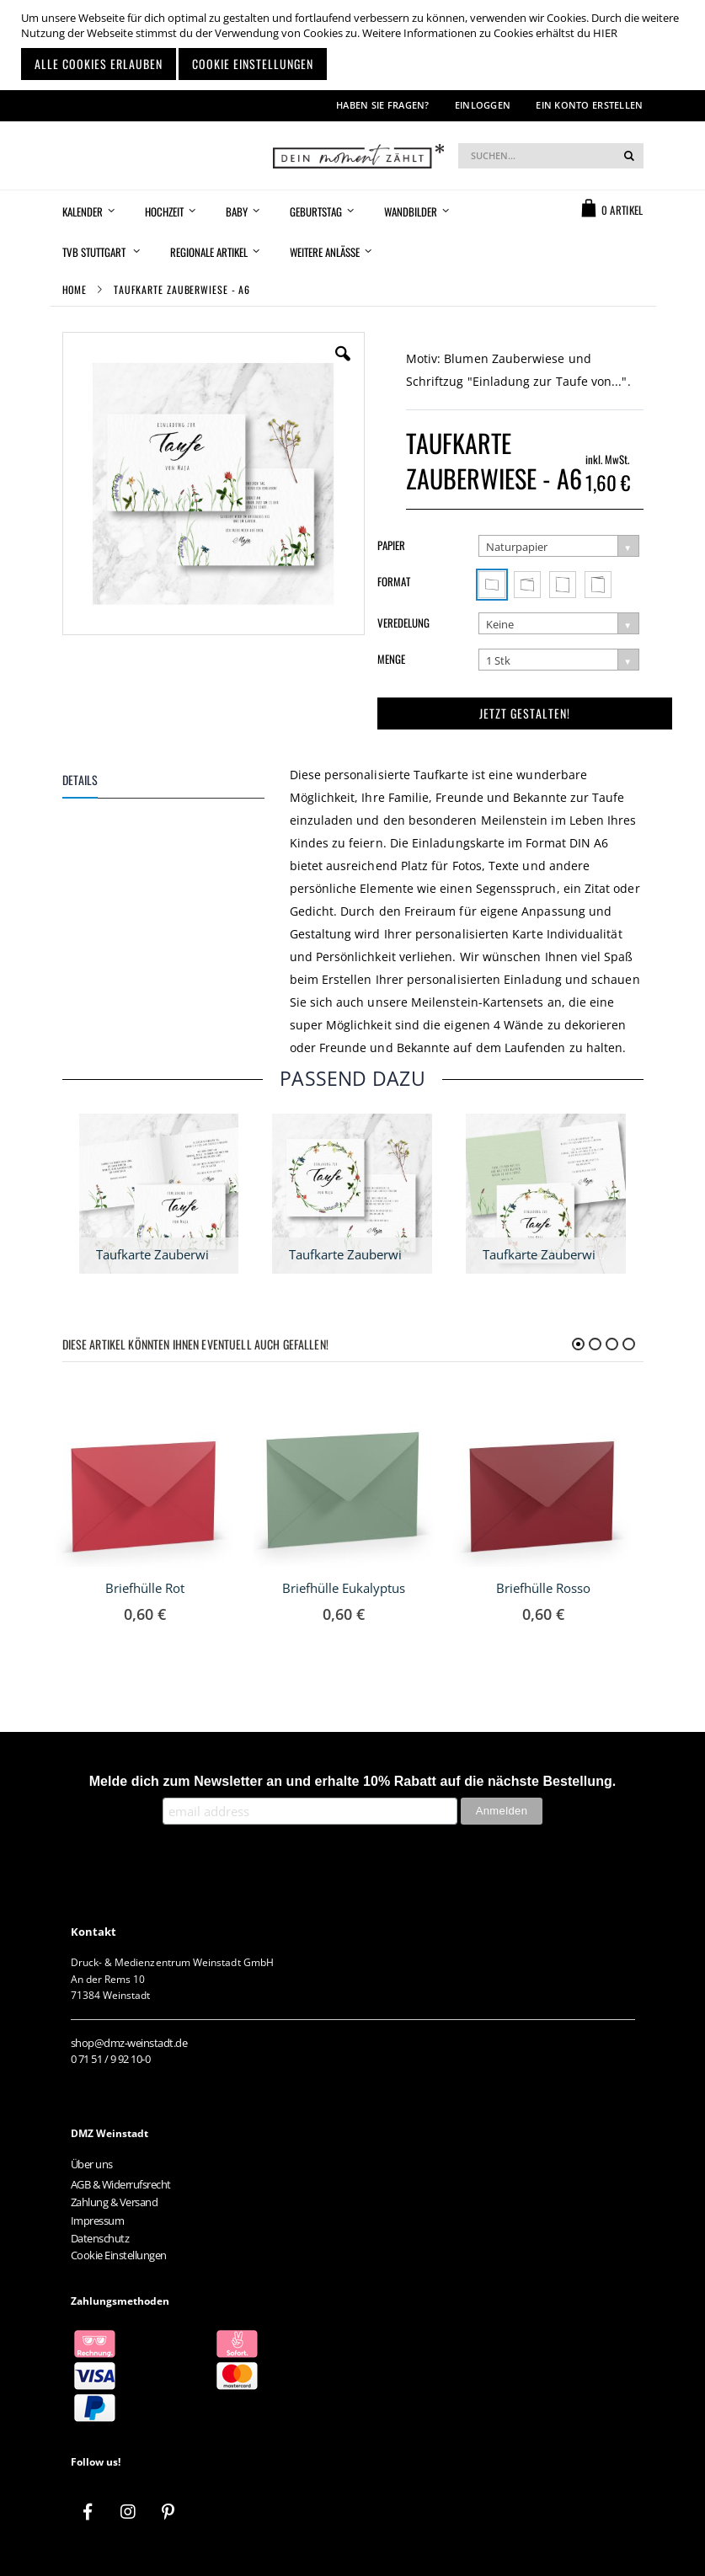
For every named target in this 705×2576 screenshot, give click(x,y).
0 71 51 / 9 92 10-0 (111, 2058)
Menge (391, 658)
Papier (391, 545)
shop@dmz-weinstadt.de (129, 2042)
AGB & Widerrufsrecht (121, 2184)
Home (75, 289)
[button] (343, 366)
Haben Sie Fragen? (383, 105)
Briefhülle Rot (144, 1587)
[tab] (176, 783)
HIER (605, 32)
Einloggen (482, 105)
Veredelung (403, 622)
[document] (354, 45)
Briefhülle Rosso (543, 1587)
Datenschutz (100, 2238)
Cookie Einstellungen (119, 2255)
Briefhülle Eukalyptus (343, 1587)
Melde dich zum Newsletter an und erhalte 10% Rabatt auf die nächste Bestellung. (353, 1781)
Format (393, 581)
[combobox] (551, 155)
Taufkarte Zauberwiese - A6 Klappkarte (208, 1254)
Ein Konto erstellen (589, 105)
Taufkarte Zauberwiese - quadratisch (394, 1254)
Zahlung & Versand (114, 2202)
